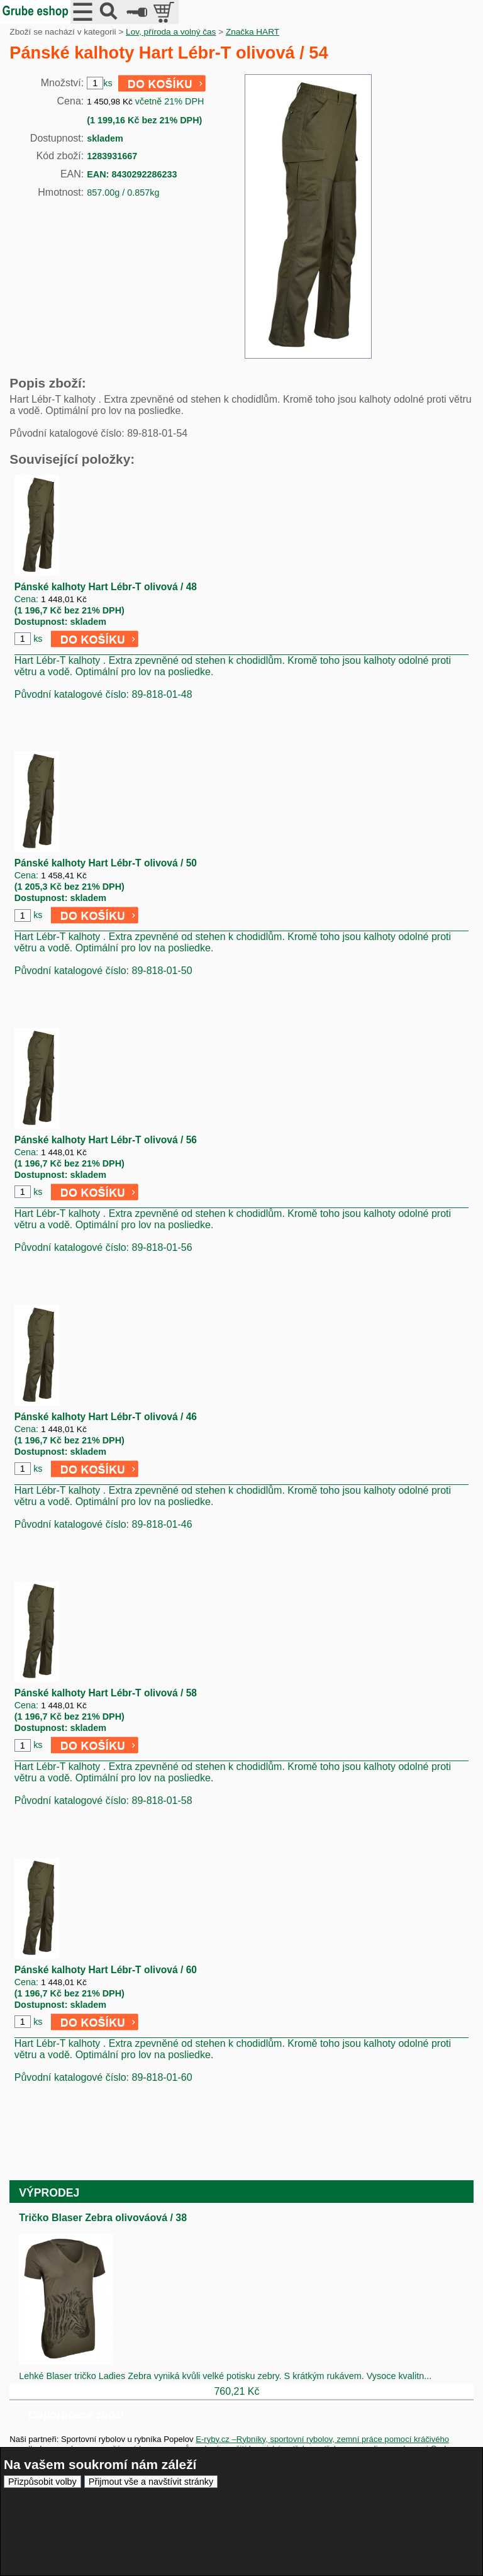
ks (37, 639)
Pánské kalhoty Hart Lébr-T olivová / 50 (105, 863)
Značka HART (252, 31)
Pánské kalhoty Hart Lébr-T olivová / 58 (105, 1693)
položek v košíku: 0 (165, 12)
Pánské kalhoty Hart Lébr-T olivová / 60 (105, 1969)
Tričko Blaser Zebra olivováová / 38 (103, 2217)
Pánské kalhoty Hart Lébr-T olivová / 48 (105, 586)
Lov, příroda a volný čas (171, 31)
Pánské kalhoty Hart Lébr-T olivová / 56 (105, 1139)
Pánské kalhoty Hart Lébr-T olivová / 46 (105, 1416)
